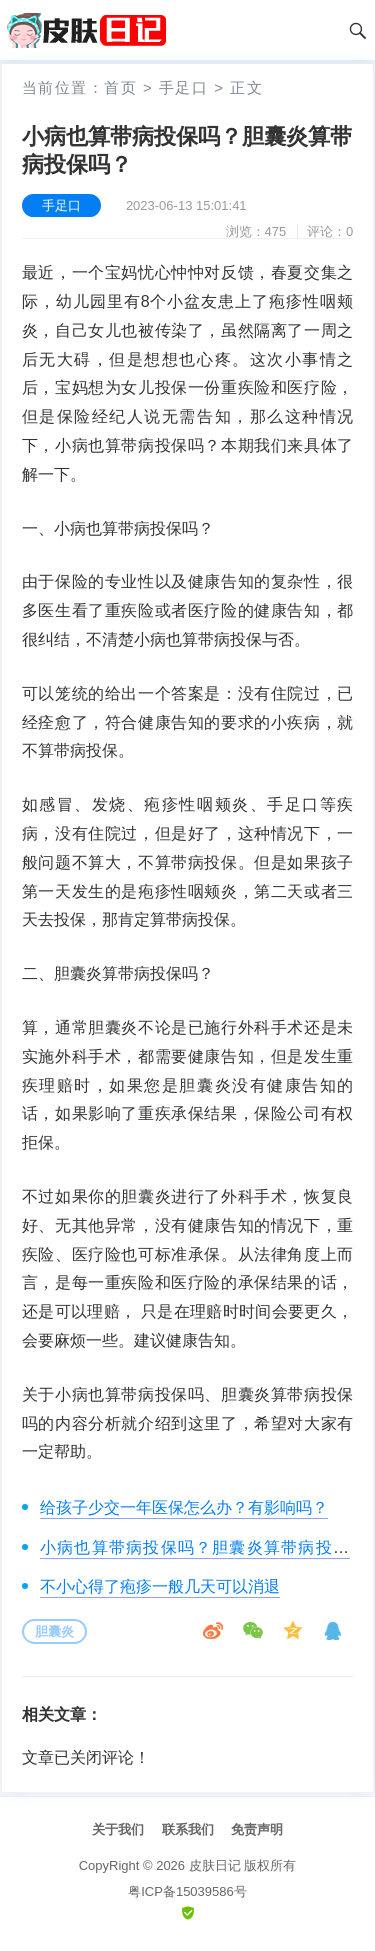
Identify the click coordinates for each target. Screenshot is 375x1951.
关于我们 (118, 1829)
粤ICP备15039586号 (187, 1891)
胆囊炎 (54, 1631)
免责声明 (257, 1829)
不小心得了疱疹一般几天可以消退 (160, 1586)
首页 (120, 87)
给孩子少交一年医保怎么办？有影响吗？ (184, 1507)
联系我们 (188, 1829)
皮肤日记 (215, 1865)
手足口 (184, 87)
